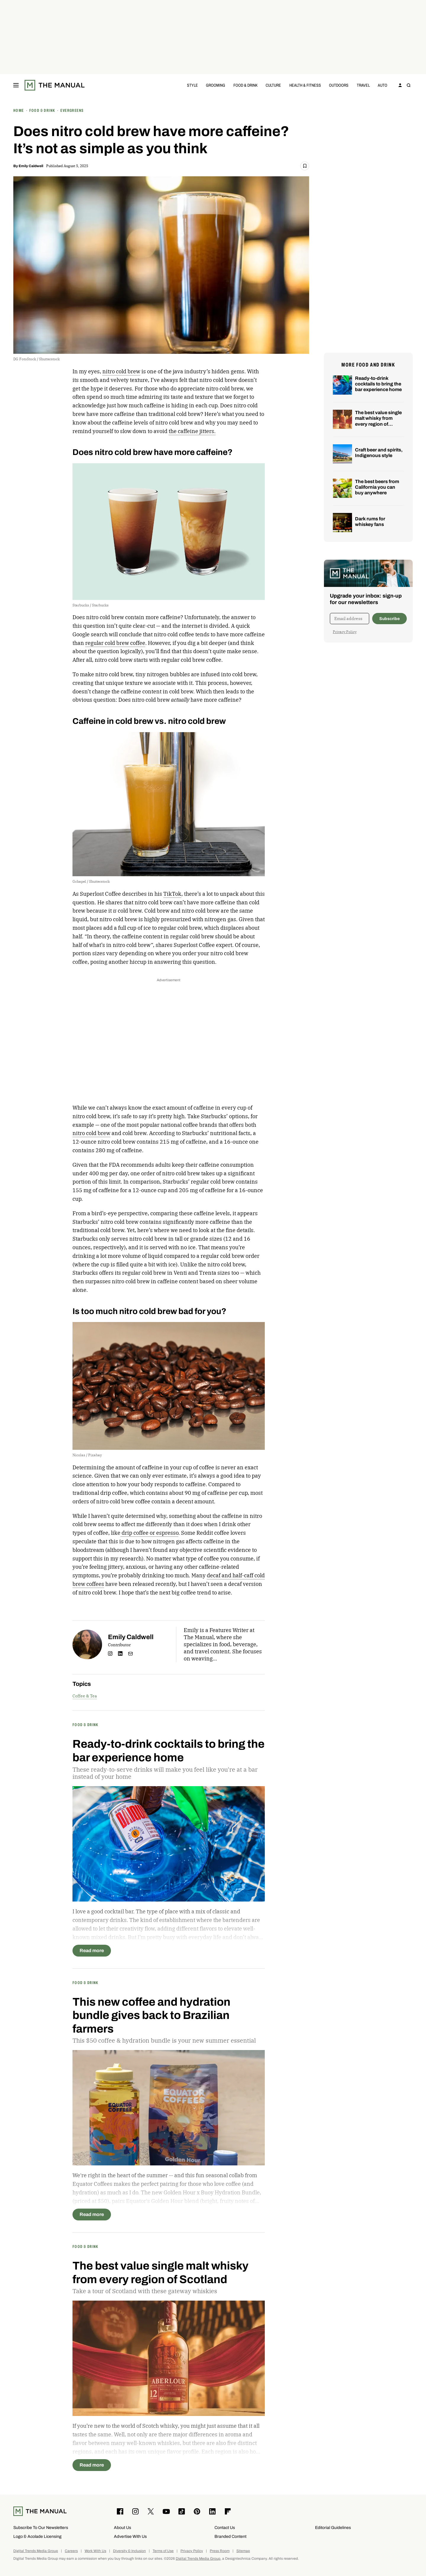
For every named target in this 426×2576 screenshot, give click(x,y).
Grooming (215, 85)
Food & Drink (245, 85)
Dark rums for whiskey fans (370, 521)
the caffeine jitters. (192, 430)
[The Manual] (55, 85)
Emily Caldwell (31, 166)
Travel (363, 85)
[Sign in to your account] (400, 85)
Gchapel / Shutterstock (91, 881)
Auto (382, 85)
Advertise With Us (130, 2536)
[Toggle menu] (16, 85)
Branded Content (230, 2536)
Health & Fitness (305, 85)
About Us (122, 2528)
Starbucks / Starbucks (90, 605)
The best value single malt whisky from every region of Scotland (378, 421)
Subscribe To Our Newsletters (40, 2528)
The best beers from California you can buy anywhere (377, 487)
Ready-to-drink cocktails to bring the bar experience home (378, 384)
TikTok (172, 893)
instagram (110, 1653)
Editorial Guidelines (333, 2528)
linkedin (120, 1653)
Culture (273, 85)
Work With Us (95, 2551)
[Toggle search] (408, 85)
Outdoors (338, 85)
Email (130, 1653)
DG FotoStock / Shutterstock (36, 359)
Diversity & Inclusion (129, 2551)
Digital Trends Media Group (35, 2551)
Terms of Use (163, 2551)
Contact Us (224, 2528)
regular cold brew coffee (115, 642)
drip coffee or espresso (149, 1532)
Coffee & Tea (84, 1696)
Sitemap (243, 2551)
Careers (71, 2551)
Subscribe (389, 618)
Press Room (220, 2551)
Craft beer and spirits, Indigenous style (379, 452)
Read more (92, 1950)
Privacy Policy (344, 632)
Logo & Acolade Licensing (37, 2536)
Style (192, 85)
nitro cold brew (121, 371)
